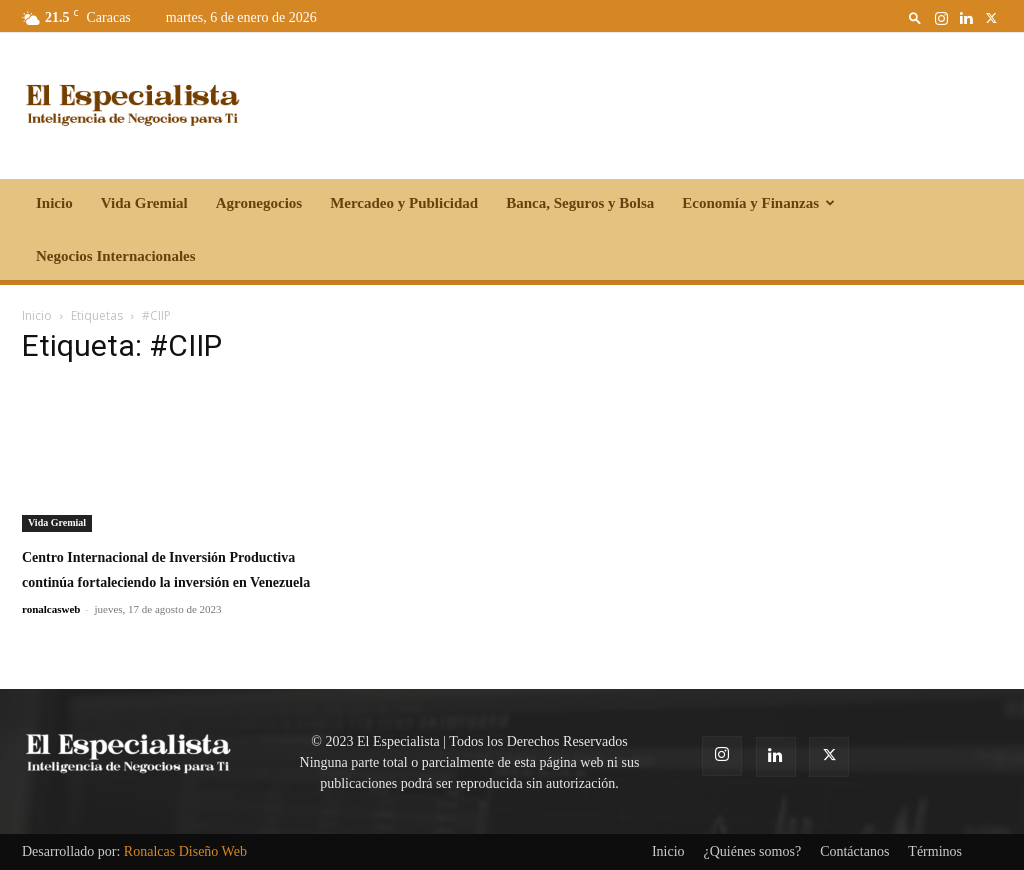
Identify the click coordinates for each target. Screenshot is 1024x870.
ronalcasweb (51, 609)
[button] (915, 17)
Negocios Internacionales (116, 256)
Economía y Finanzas (758, 203)
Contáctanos (854, 851)
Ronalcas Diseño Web (185, 851)
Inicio (54, 203)
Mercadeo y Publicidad (404, 203)
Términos (935, 851)
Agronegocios (259, 203)
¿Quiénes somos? (753, 851)
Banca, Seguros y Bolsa (580, 203)
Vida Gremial (144, 203)
